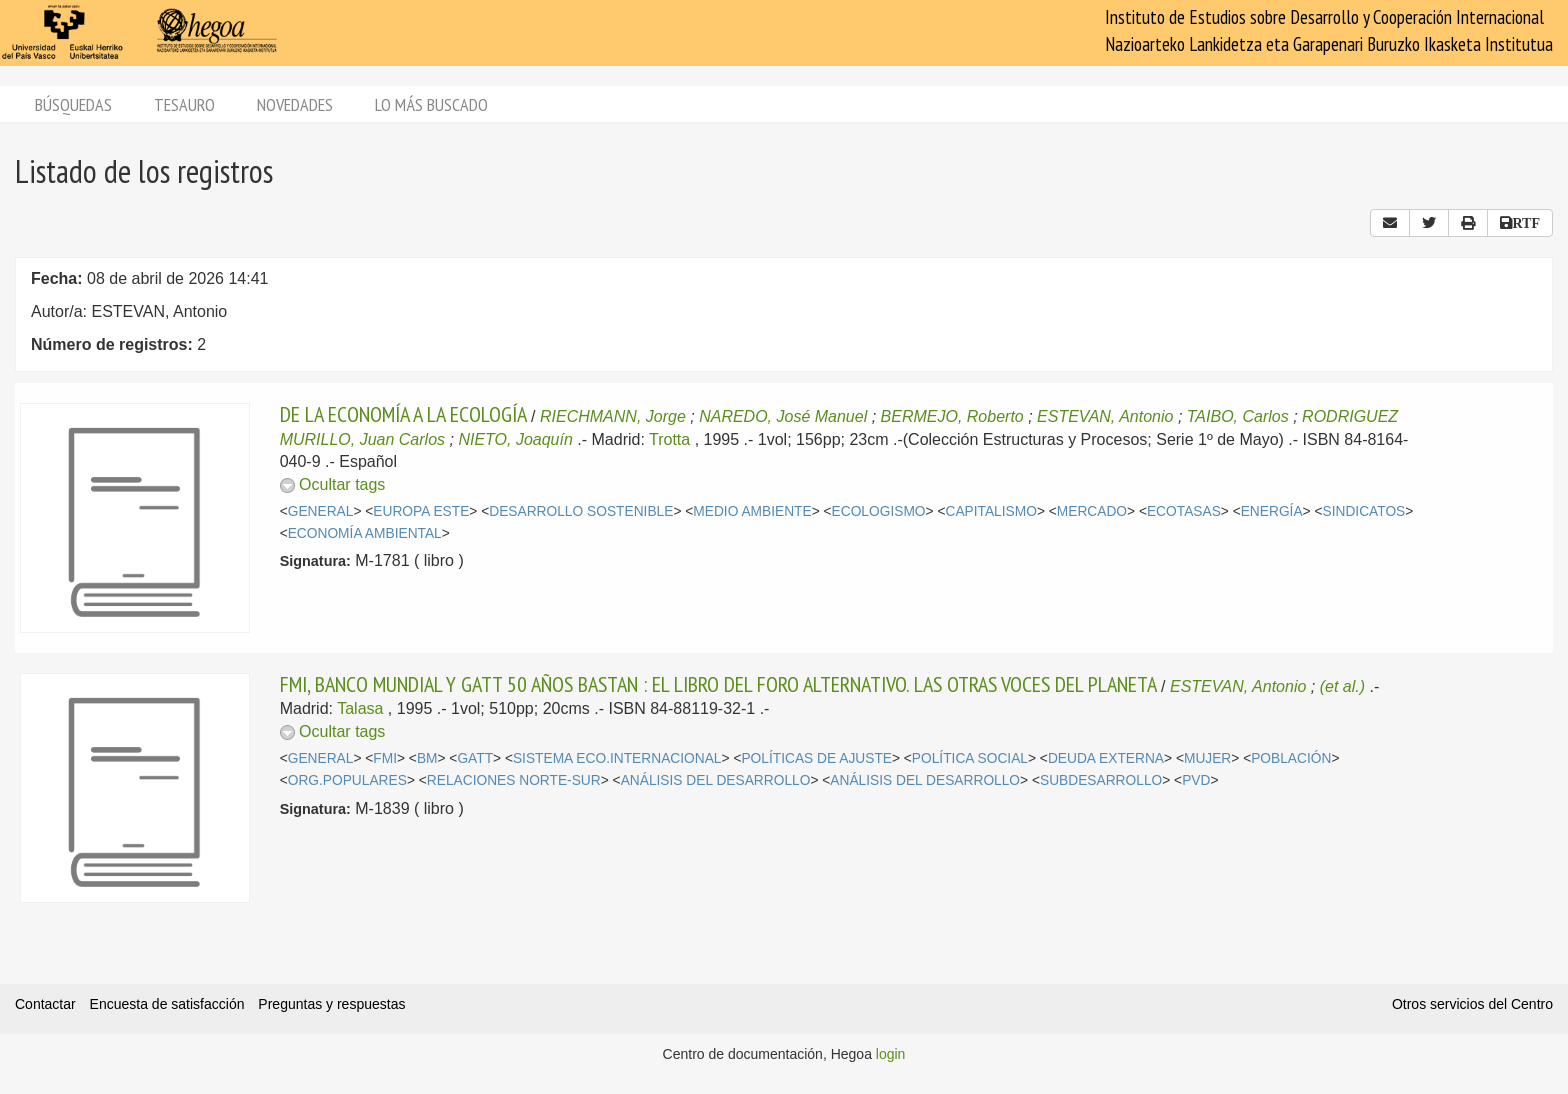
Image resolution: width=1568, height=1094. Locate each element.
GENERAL (321, 511)
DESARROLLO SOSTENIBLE (581, 511)
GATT (475, 758)
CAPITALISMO (990, 511)
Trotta (669, 439)
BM (427, 758)
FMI (385, 758)
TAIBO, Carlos (1238, 416)
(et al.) (1342, 686)
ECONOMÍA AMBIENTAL (365, 533)
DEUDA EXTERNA (1106, 758)
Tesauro (184, 104)
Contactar (45, 1004)
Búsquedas (73, 104)
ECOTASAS (1184, 511)
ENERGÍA (1272, 511)
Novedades (295, 104)
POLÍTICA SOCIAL (970, 758)
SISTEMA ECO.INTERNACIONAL (617, 758)
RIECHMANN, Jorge (613, 416)
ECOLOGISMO (879, 511)
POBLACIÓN (1291, 758)
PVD (1196, 780)
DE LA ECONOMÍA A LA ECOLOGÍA (403, 414)
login (891, 1054)
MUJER (1207, 758)
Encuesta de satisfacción (167, 1004)
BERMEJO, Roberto (952, 416)
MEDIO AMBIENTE (752, 511)
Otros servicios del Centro (1472, 1004)
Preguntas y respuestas (331, 1004)
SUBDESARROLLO (1101, 780)
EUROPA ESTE (421, 511)
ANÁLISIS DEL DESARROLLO (716, 780)
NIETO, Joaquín (515, 439)
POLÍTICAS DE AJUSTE (816, 758)
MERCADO (1092, 511)
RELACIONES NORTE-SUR (514, 780)
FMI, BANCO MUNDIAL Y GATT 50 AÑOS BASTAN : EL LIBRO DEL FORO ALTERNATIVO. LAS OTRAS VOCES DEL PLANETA (718, 684)
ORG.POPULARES (347, 780)
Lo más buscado (431, 104)
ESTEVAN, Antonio (1105, 416)
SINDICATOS (1363, 511)
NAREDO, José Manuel (783, 416)
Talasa (360, 708)
